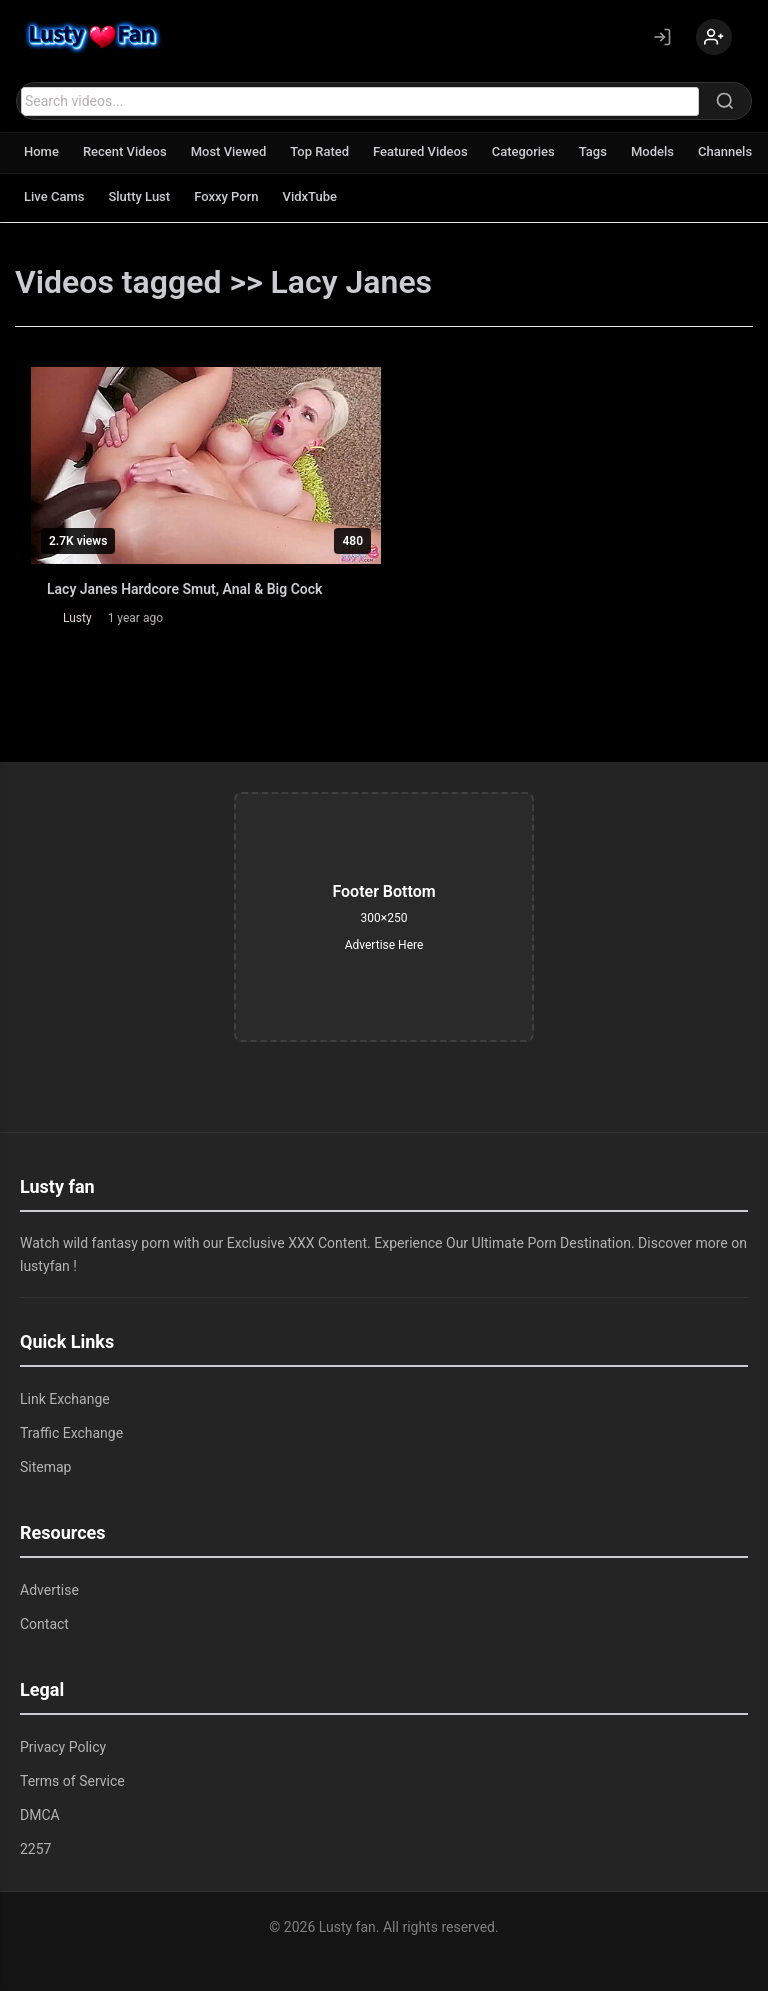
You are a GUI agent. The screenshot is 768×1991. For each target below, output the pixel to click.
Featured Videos (420, 151)
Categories (523, 151)
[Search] (725, 101)
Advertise (49, 1590)
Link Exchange (65, 1399)
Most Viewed (229, 151)
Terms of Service (72, 1781)
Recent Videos (125, 151)
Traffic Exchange (71, 1433)
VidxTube (310, 196)
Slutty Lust (139, 196)
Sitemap (45, 1467)
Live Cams (54, 196)
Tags (593, 151)
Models (652, 151)
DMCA (40, 1815)
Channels (725, 151)
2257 (35, 1849)
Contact (44, 1624)
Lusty (77, 618)
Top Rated (319, 151)
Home (41, 151)
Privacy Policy (63, 1747)
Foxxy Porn (226, 196)
